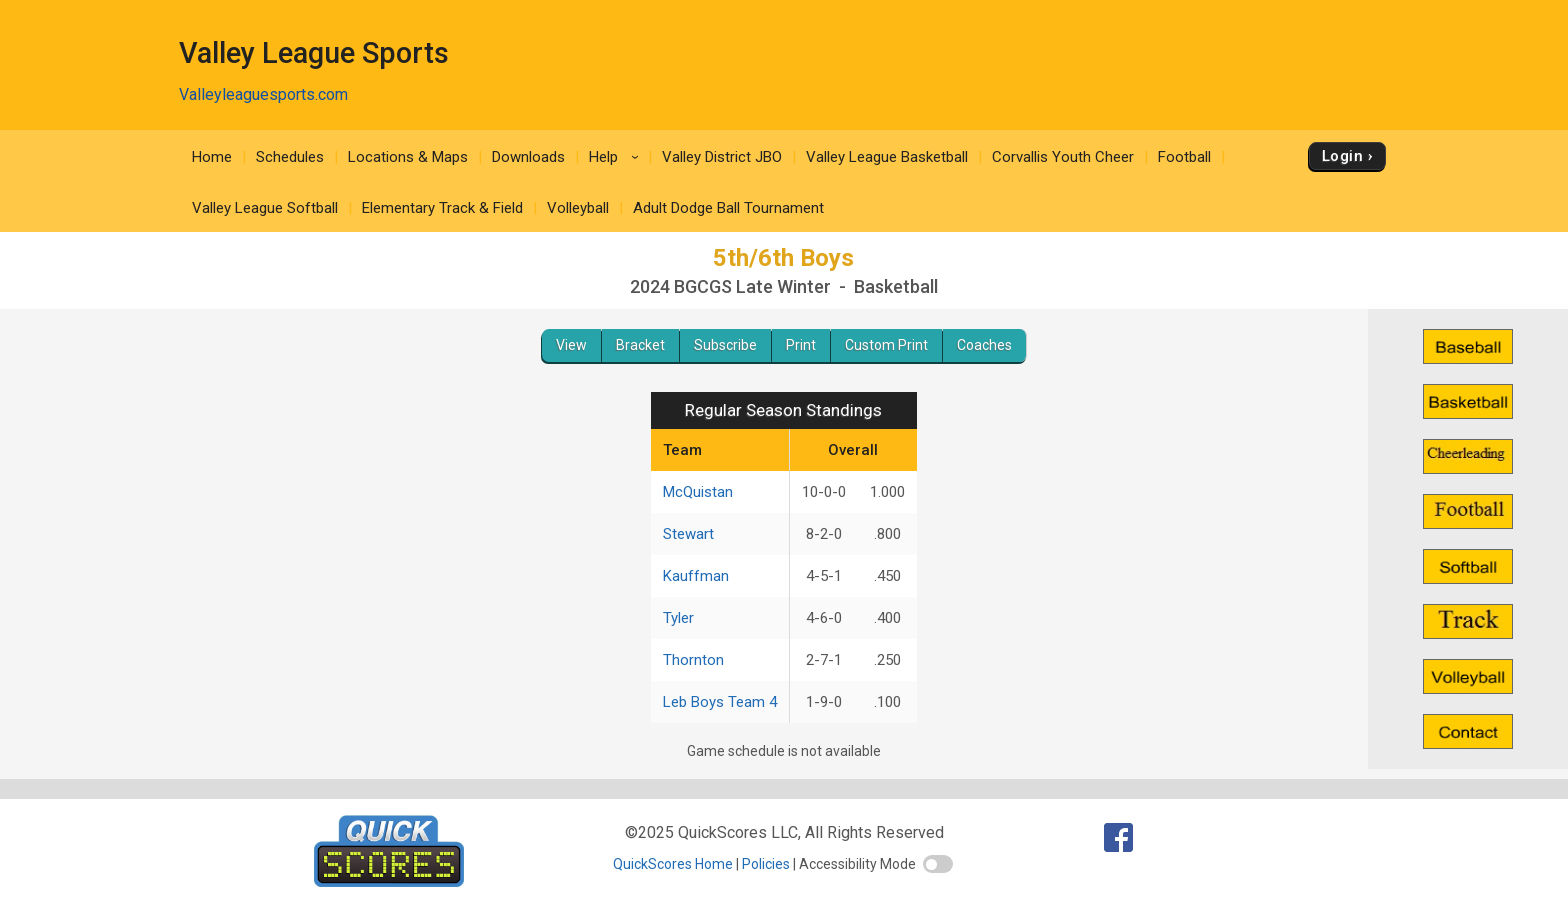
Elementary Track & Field (442, 208)
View (571, 345)
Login (1342, 156)
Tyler (678, 618)
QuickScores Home (673, 864)
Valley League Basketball (887, 157)
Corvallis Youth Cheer (1063, 157)
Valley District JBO (722, 157)
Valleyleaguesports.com (263, 94)
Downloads (528, 157)
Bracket (640, 345)
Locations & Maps (408, 157)
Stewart (688, 534)
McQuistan (698, 492)
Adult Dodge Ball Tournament (728, 208)
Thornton (693, 660)
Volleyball (578, 208)
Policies (766, 864)
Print (801, 345)
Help (617, 157)
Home (212, 157)
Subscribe (725, 345)
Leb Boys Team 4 (720, 702)
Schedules (290, 157)
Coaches (984, 345)
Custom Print (886, 345)
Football (1184, 157)
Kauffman (696, 576)
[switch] (938, 864)
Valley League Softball (265, 208)
